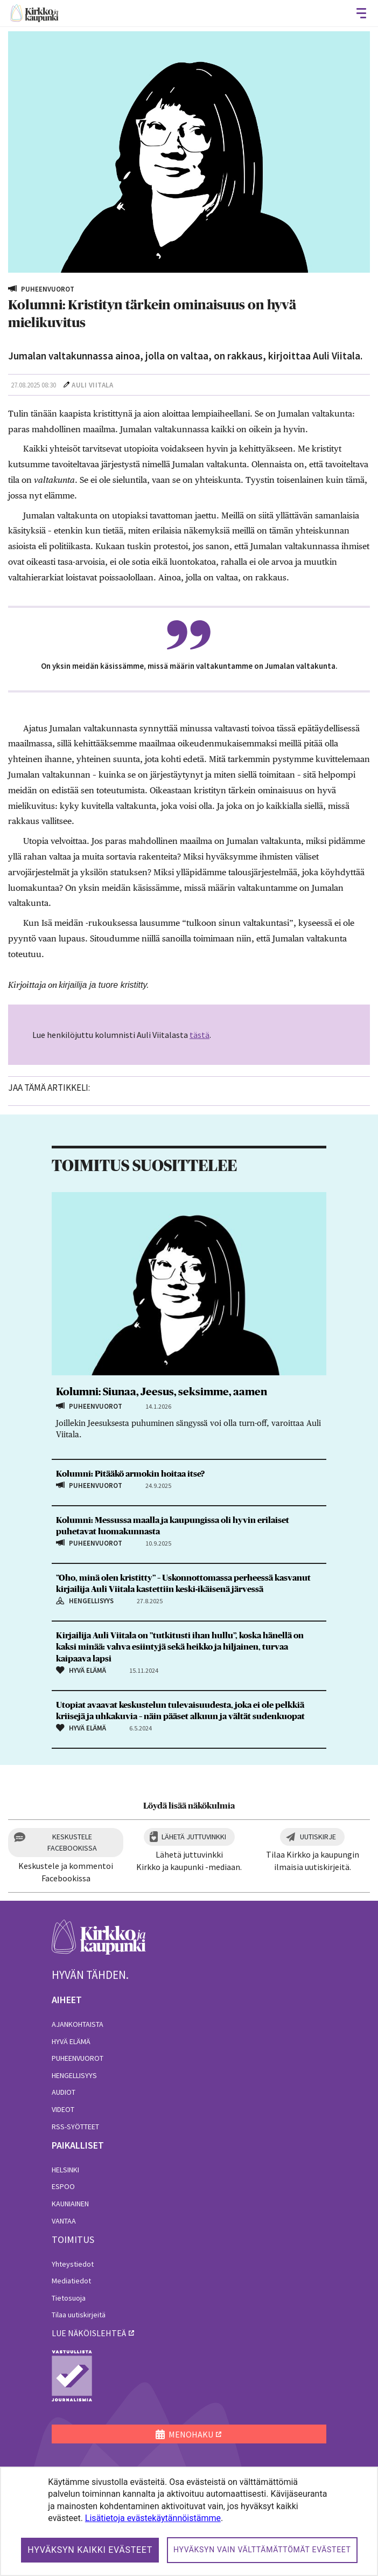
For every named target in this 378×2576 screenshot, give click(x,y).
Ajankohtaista (77, 2024)
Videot (63, 2109)
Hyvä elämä (71, 2041)
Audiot (63, 2092)
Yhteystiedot (73, 2264)
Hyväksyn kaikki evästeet (89, 2550)
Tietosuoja (69, 2298)
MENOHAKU (184, 2434)
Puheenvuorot (77, 2058)
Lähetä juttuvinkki (194, 1836)
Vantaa (64, 2221)
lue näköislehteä (89, 2333)
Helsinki (65, 2170)
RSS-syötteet (75, 2126)
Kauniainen (70, 2203)
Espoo (63, 2186)
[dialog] (189, 2521)
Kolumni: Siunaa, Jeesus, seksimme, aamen (161, 1392)
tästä (199, 1034)
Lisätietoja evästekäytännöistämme (153, 2518)
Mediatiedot (71, 2281)
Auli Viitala (92, 385)
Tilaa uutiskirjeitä (79, 2314)
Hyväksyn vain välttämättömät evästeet (262, 2549)
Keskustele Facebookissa (72, 1842)
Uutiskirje (318, 1836)
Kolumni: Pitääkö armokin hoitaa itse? (130, 1474)
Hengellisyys (74, 2075)
